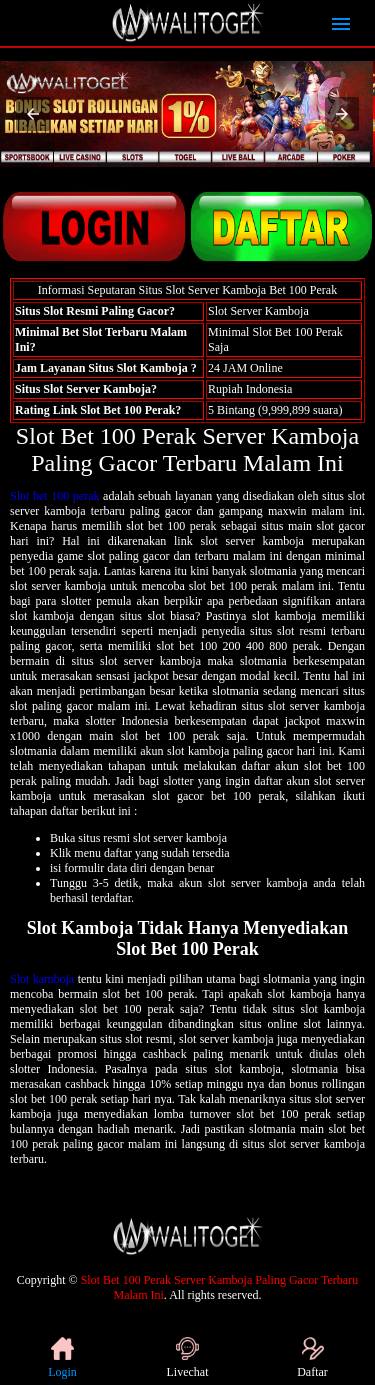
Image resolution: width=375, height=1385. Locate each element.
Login (62, 1358)
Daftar (312, 1358)
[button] (33, 114)
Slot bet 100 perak (55, 496)
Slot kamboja (42, 979)
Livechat (188, 1358)
